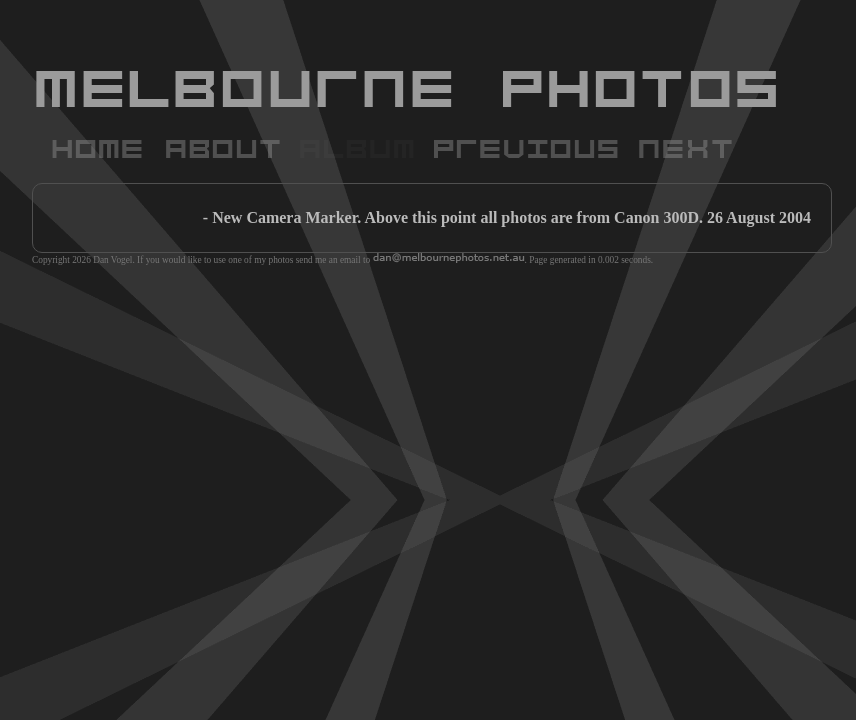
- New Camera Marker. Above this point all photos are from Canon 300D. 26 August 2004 (507, 217)
